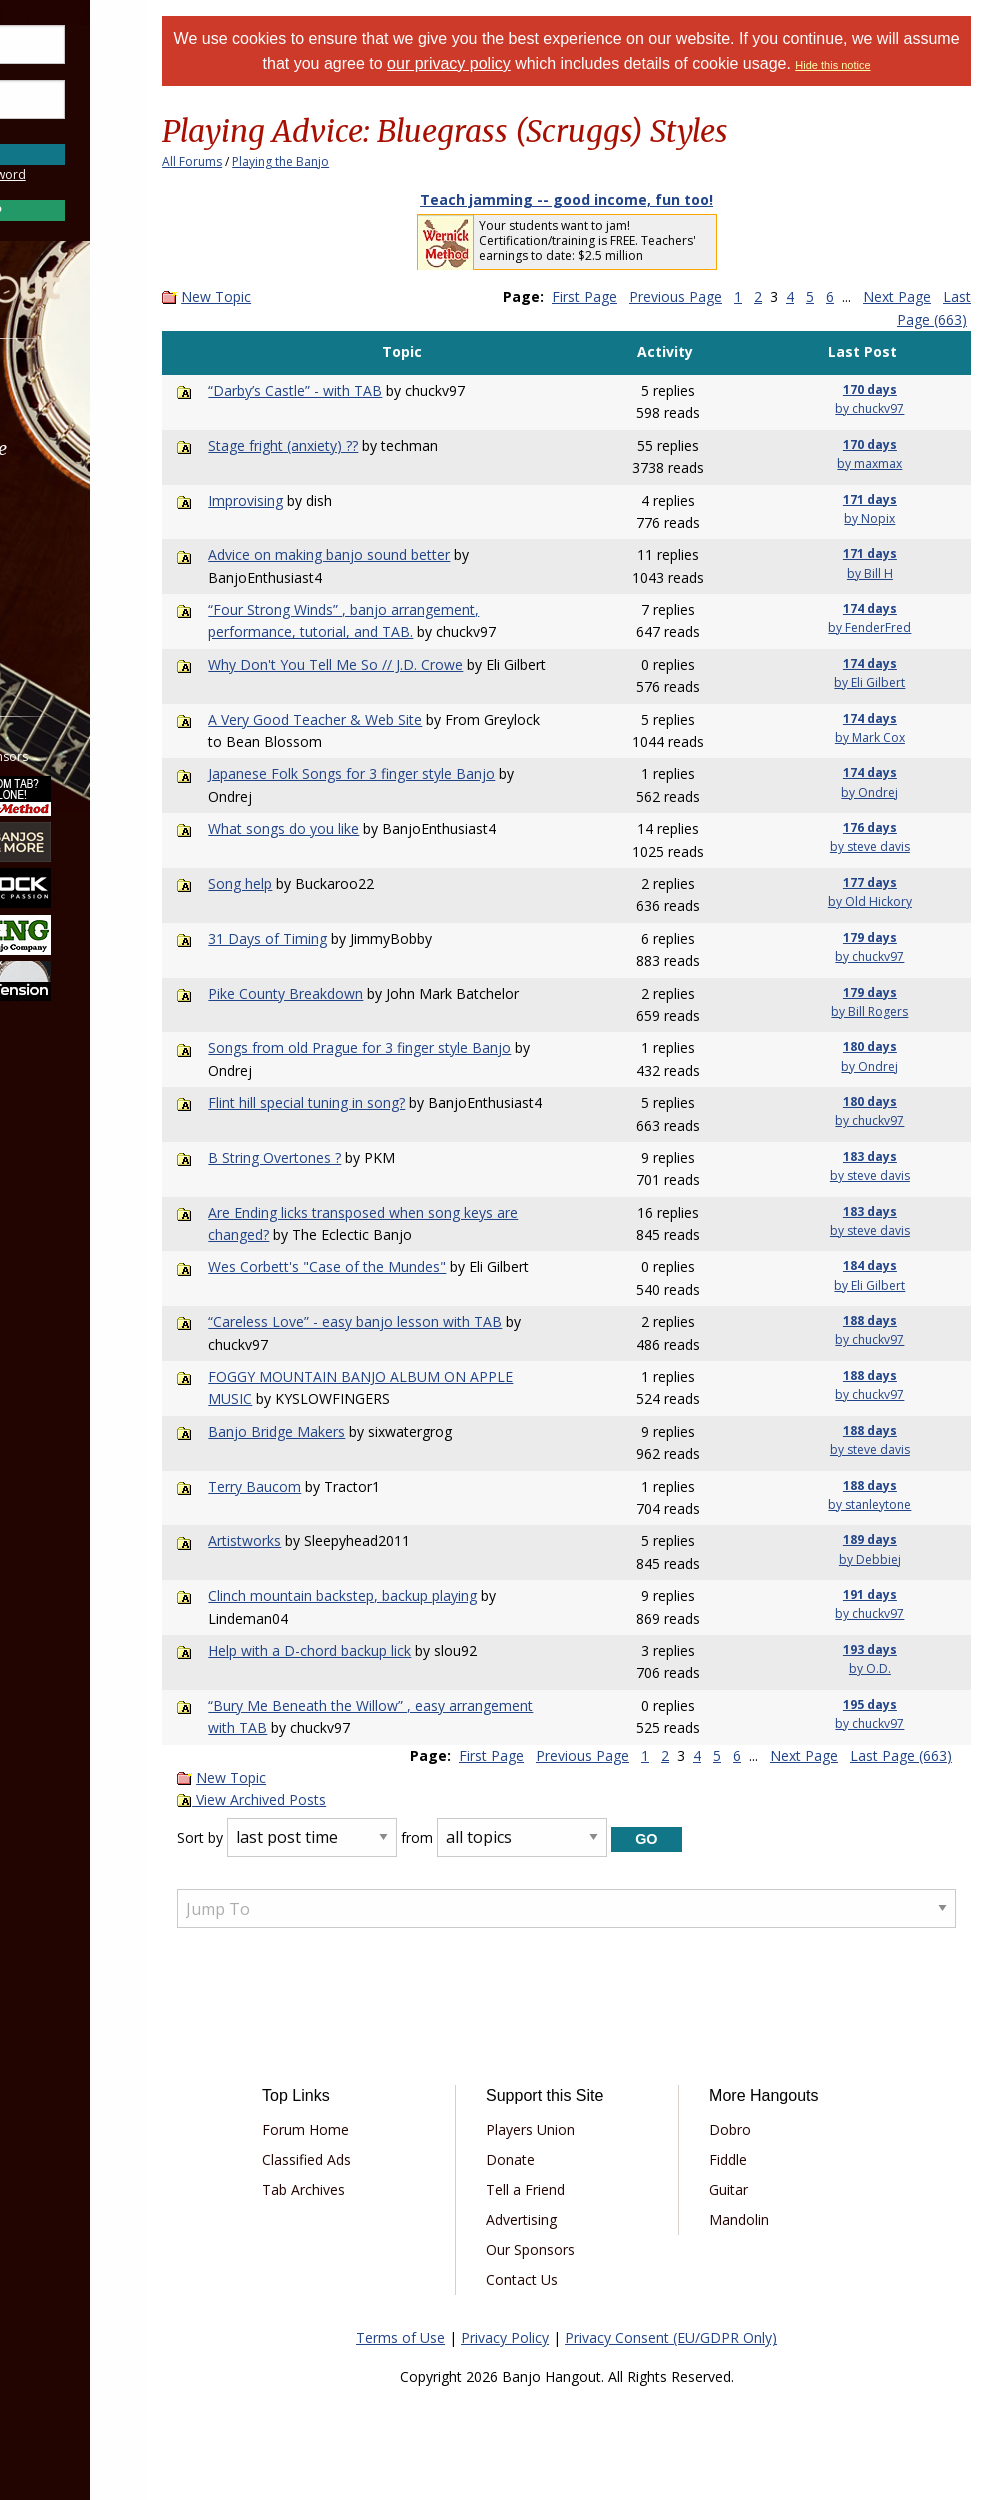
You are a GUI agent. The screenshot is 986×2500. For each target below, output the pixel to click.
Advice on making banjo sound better (404, 554)
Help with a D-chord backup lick (384, 1650)
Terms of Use (439, 2337)
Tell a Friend (575, 2189)
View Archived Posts (329, 1799)
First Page (661, 296)
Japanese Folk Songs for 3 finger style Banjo (426, 773)
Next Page (804, 1755)
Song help (315, 883)
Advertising (571, 2219)
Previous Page (752, 296)
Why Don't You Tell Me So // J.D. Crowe (410, 664)
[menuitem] (112, 395)
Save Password (75, 129)
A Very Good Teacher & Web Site (390, 719)
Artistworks (319, 1540)
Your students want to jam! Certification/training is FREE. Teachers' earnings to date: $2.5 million (626, 240)
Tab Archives (374, 2189)
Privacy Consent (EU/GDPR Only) (710, 2337)
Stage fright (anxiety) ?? (358, 445)
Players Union (580, 2129)
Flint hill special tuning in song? (381, 1102)
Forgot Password (112, 174)
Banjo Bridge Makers (351, 1431)
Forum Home (376, 2129)
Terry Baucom (329, 1486)
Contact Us (572, 2279)
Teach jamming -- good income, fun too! (605, 199)
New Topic (294, 296)
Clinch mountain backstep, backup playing (417, 1595)
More (63, 608)
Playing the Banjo (358, 161)
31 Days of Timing (342, 938)
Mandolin (767, 2219)
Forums (73, 395)
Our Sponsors (580, 2249)
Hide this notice (915, 65)
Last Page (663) (916, 319)
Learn (66, 501)
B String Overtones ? (349, 1157)
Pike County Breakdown (360, 993)
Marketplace (92, 448)
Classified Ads (377, 2159)
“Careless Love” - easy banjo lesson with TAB (430, 1321)
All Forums (270, 161)
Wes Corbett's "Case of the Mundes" (402, 1266)
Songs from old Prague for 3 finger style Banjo (434, 1047)
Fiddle (756, 2159)
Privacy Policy (544, 2337)
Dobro (758, 2129)
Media (68, 554)
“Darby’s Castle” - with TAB (370, 390)
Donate (560, 2159)
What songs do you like (358, 828)
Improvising (320, 500)
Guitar (756, 2189)
